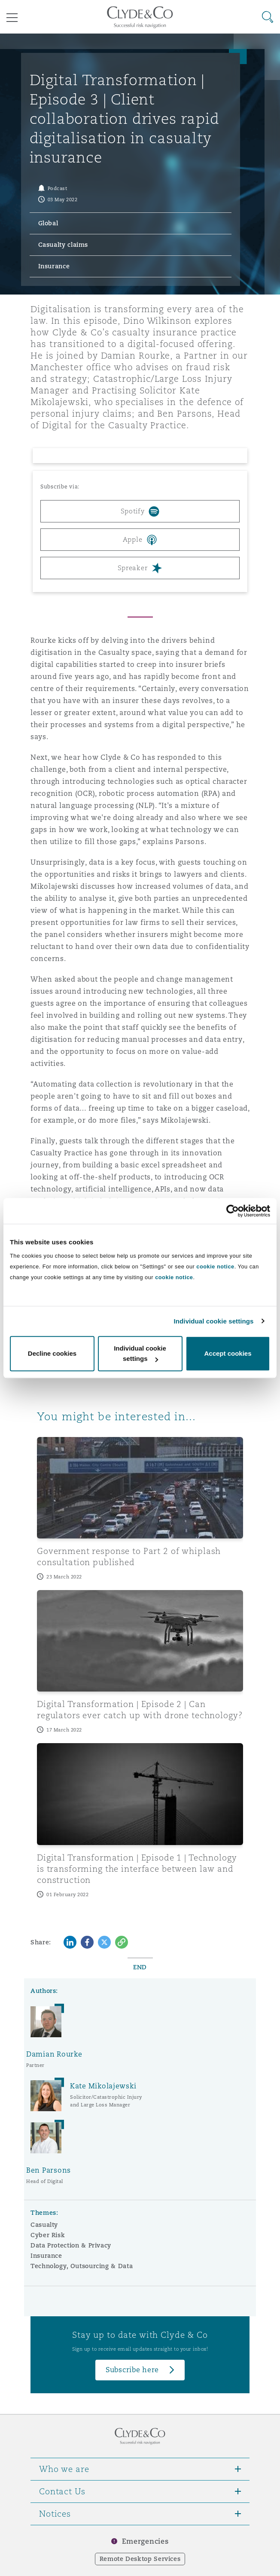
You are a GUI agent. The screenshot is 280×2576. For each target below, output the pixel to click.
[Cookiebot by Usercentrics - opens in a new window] (232, 1210)
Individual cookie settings (214, 1321)
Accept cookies (227, 1353)
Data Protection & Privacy (70, 2245)
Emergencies (145, 2541)
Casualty (44, 2225)
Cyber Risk (47, 2235)
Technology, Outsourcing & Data (81, 2266)
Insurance (46, 2256)
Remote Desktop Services (140, 2559)
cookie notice (215, 1266)
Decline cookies (52, 1353)
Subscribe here (132, 2369)
